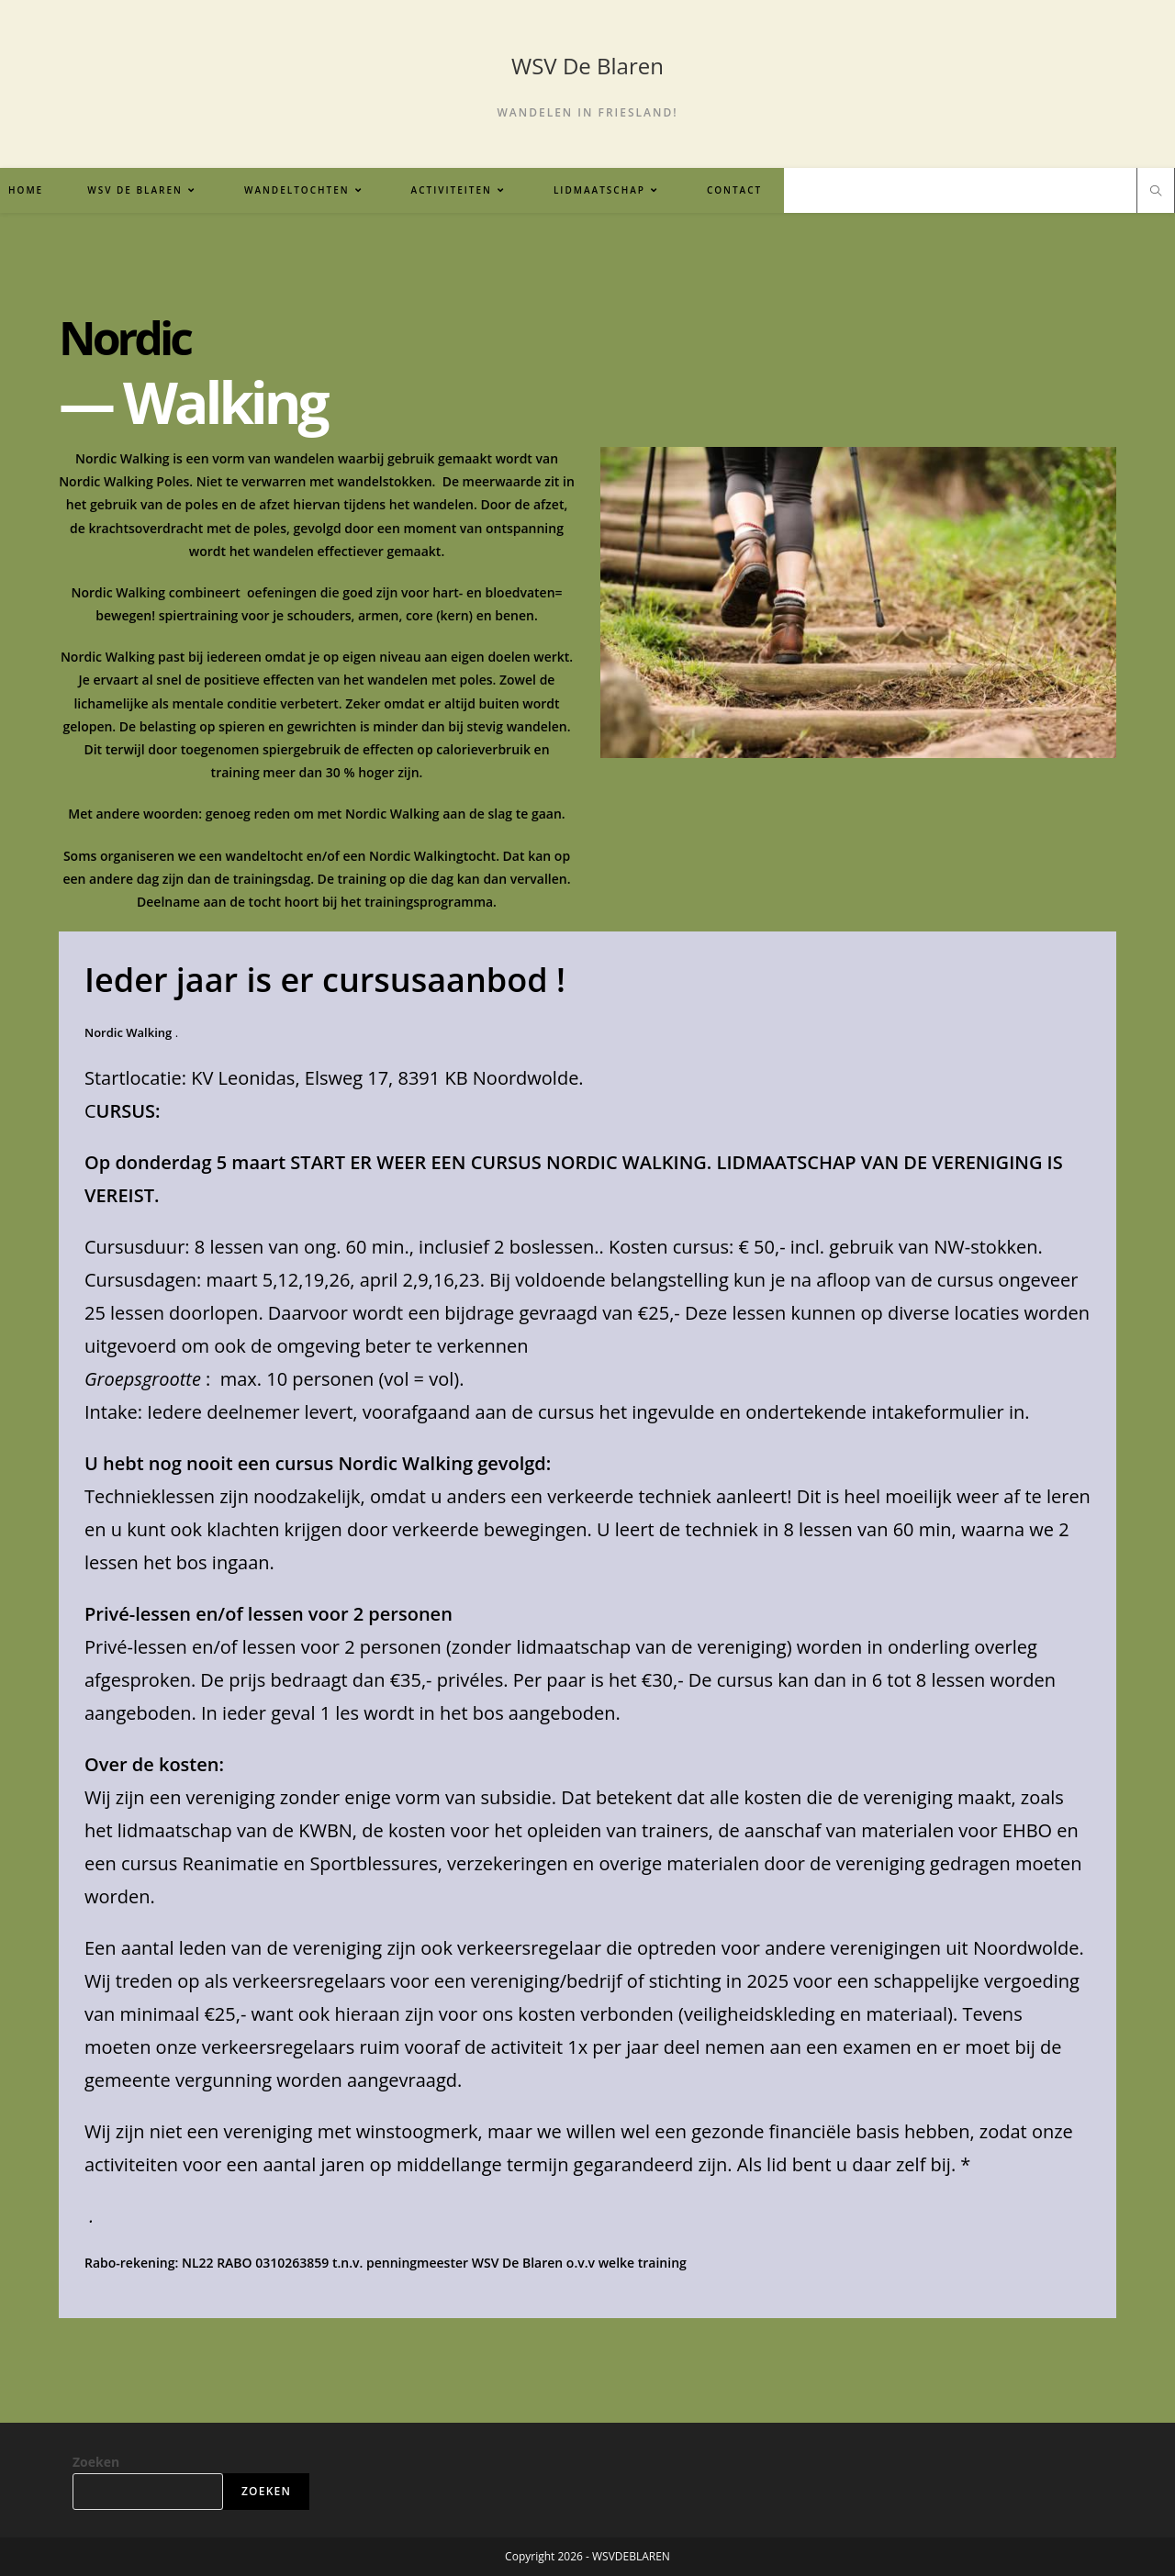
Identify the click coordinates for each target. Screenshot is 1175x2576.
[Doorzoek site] (1156, 192)
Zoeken (96, 2461)
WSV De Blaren (587, 65)
